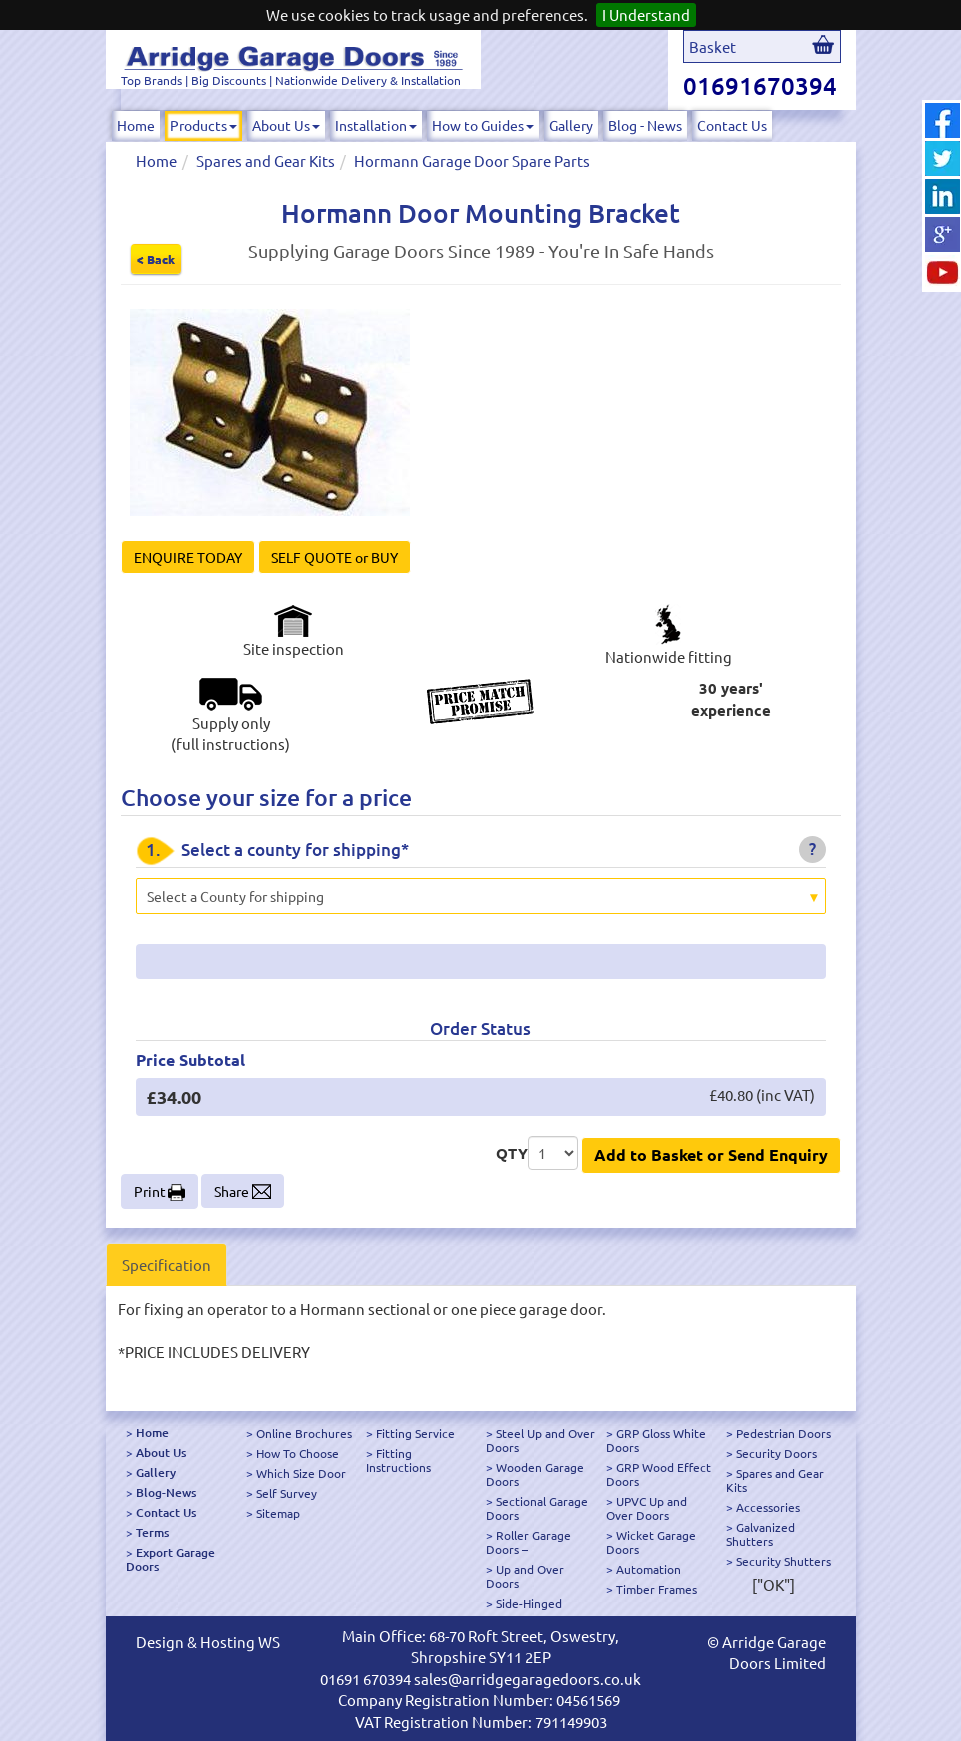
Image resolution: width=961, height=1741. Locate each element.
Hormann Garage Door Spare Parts (472, 160)
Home (136, 125)
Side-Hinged (529, 1603)
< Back (156, 259)
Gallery (571, 125)
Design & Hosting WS (208, 1641)
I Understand (646, 14)
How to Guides (483, 125)
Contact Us (732, 125)
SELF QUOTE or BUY (334, 557)
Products (203, 125)
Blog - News (645, 125)
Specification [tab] (166, 1264)
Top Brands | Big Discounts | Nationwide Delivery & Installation (291, 80)
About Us (286, 125)
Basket (712, 46)
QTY (512, 1153)
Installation (376, 125)
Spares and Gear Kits (265, 160)
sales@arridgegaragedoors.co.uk (527, 1678)
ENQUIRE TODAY (188, 557)
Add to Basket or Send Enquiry (711, 1154)
